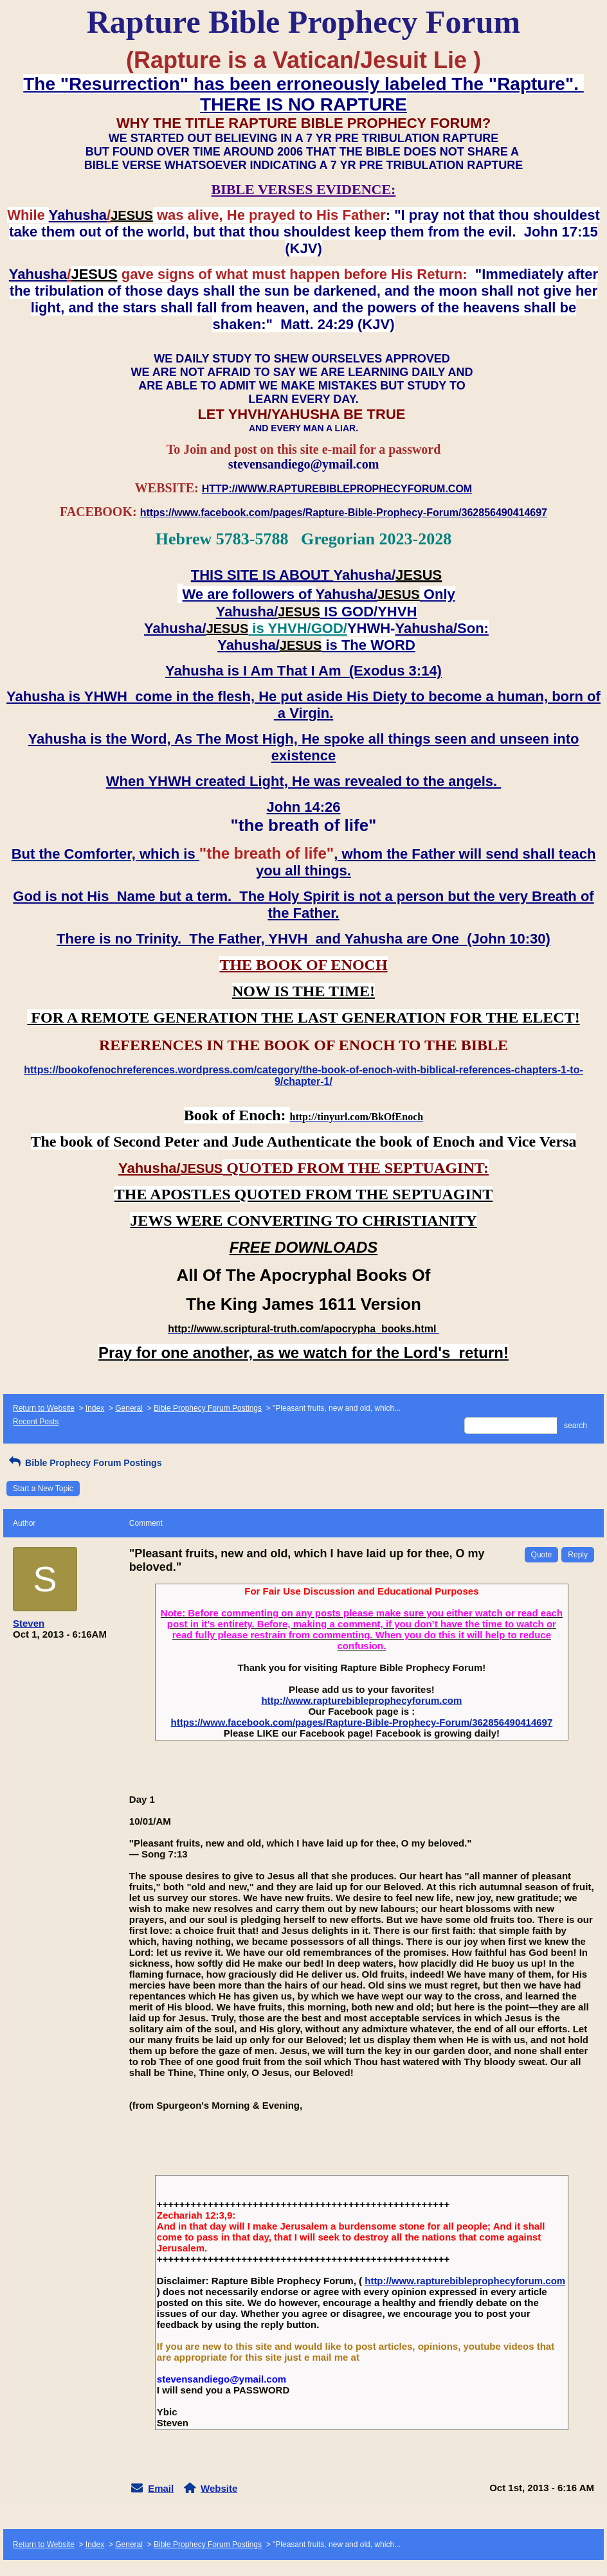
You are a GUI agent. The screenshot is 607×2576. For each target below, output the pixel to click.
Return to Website (44, 1408)
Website (219, 2488)
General (129, 1408)
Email (161, 2488)
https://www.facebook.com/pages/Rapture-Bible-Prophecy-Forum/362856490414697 (361, 1722)
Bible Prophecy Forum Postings (208, 1408)
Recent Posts (36, 1421)
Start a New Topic (43, 1488)
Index (95, 1408)
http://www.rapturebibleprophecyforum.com (361, 1700)
